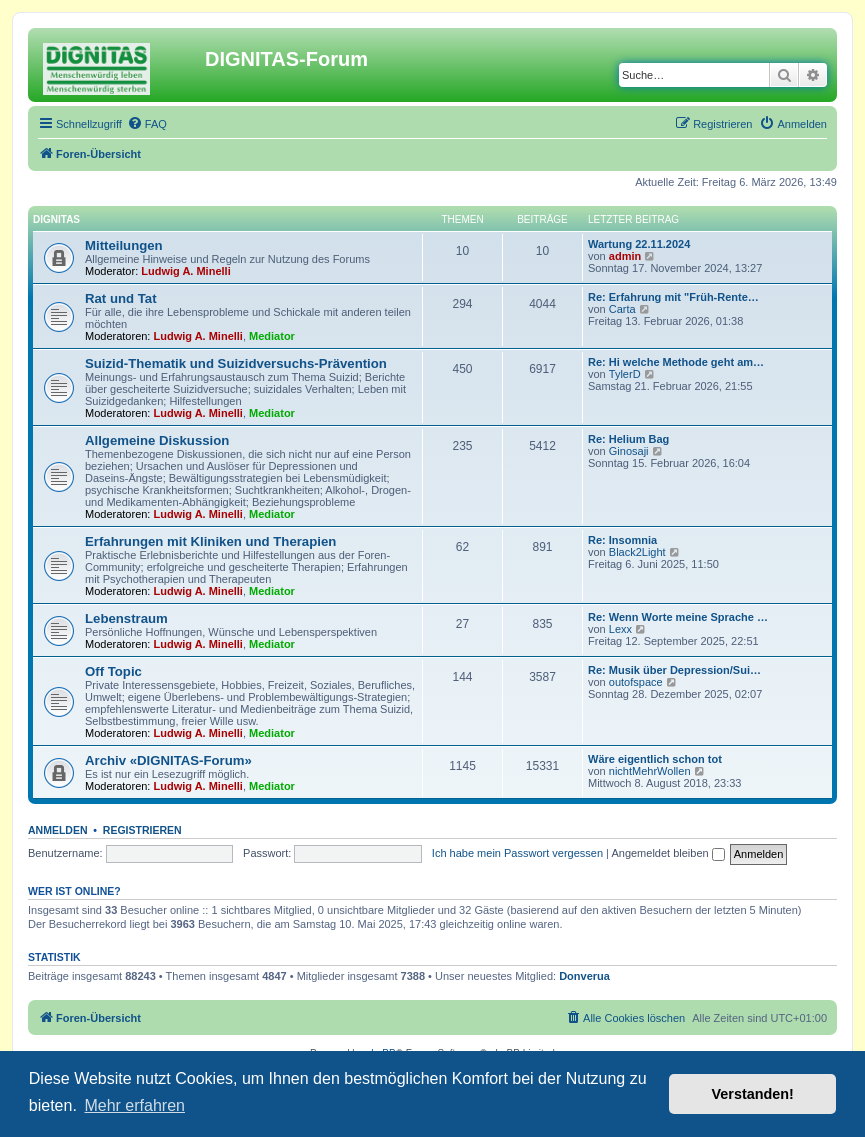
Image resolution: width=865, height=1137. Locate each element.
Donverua (584, 976)
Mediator (272, 336)
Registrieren (142, 830)
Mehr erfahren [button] (134, 1105)
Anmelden (58, 830)
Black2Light (637, 552)
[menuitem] (147, 124)
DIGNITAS (56, 219)
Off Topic (113, 671)
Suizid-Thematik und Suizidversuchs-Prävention (236, 363)
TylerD (625, 374)
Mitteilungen (124, 245)
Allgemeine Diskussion (157, 440)
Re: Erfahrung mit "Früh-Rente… (673, 297)
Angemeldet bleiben (667, 853)
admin (625, 256)
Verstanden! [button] (753, 1094)
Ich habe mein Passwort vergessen (517, 853)
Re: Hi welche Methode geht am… (676, 362)
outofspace (636, 682)
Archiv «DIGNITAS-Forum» (168, 760)
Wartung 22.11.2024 (639, 244)
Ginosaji (629, 451)
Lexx (620, 629)
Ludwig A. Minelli (185, 271)
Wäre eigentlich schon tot (655, 759)
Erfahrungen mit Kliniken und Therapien (210, 541)
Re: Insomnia (622, 540)
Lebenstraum (126, 618)
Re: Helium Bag (628, 439)
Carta (622, 309)
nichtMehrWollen (650, 771)
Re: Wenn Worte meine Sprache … (678, 617)
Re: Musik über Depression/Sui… (674, 670)
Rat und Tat (121, 298)
